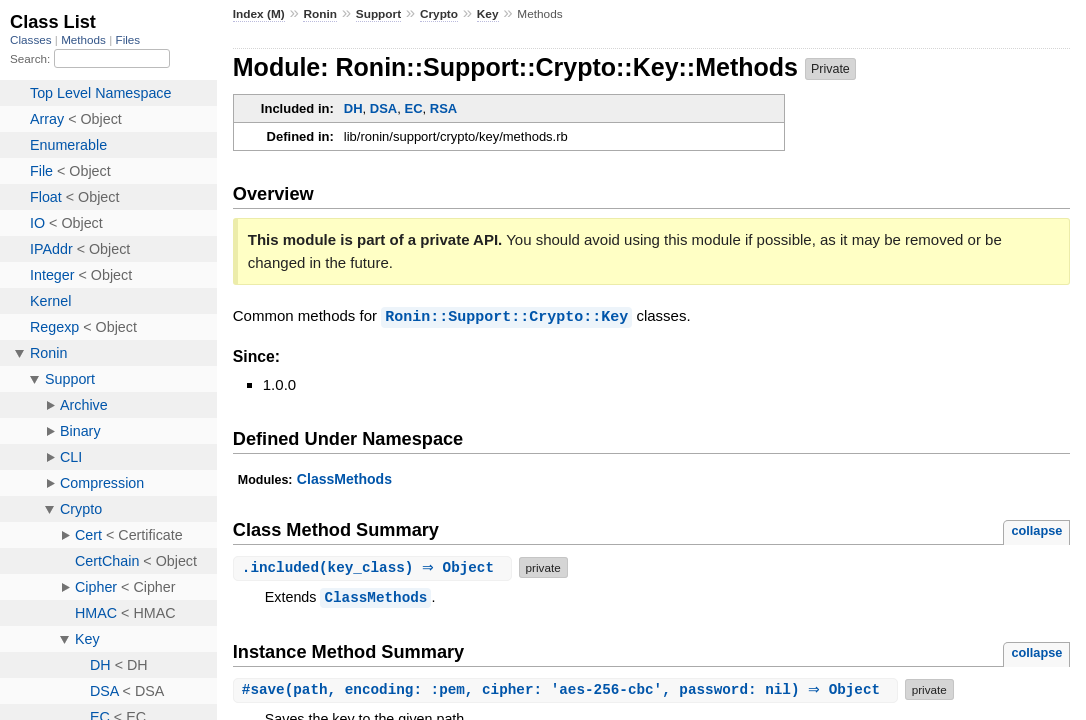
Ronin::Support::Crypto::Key (506, 316)
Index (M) (259, 14)
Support (378, 14)
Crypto (439, 14)
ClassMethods (344, 478)
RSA (443, 108)
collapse (1036, 529)
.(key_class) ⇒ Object (375, 566)
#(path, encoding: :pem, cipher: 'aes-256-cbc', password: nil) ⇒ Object (568, 688)
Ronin (320, 14)
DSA (383, 108)
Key (488, 14)
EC (413, 108)
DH (353, 108)
